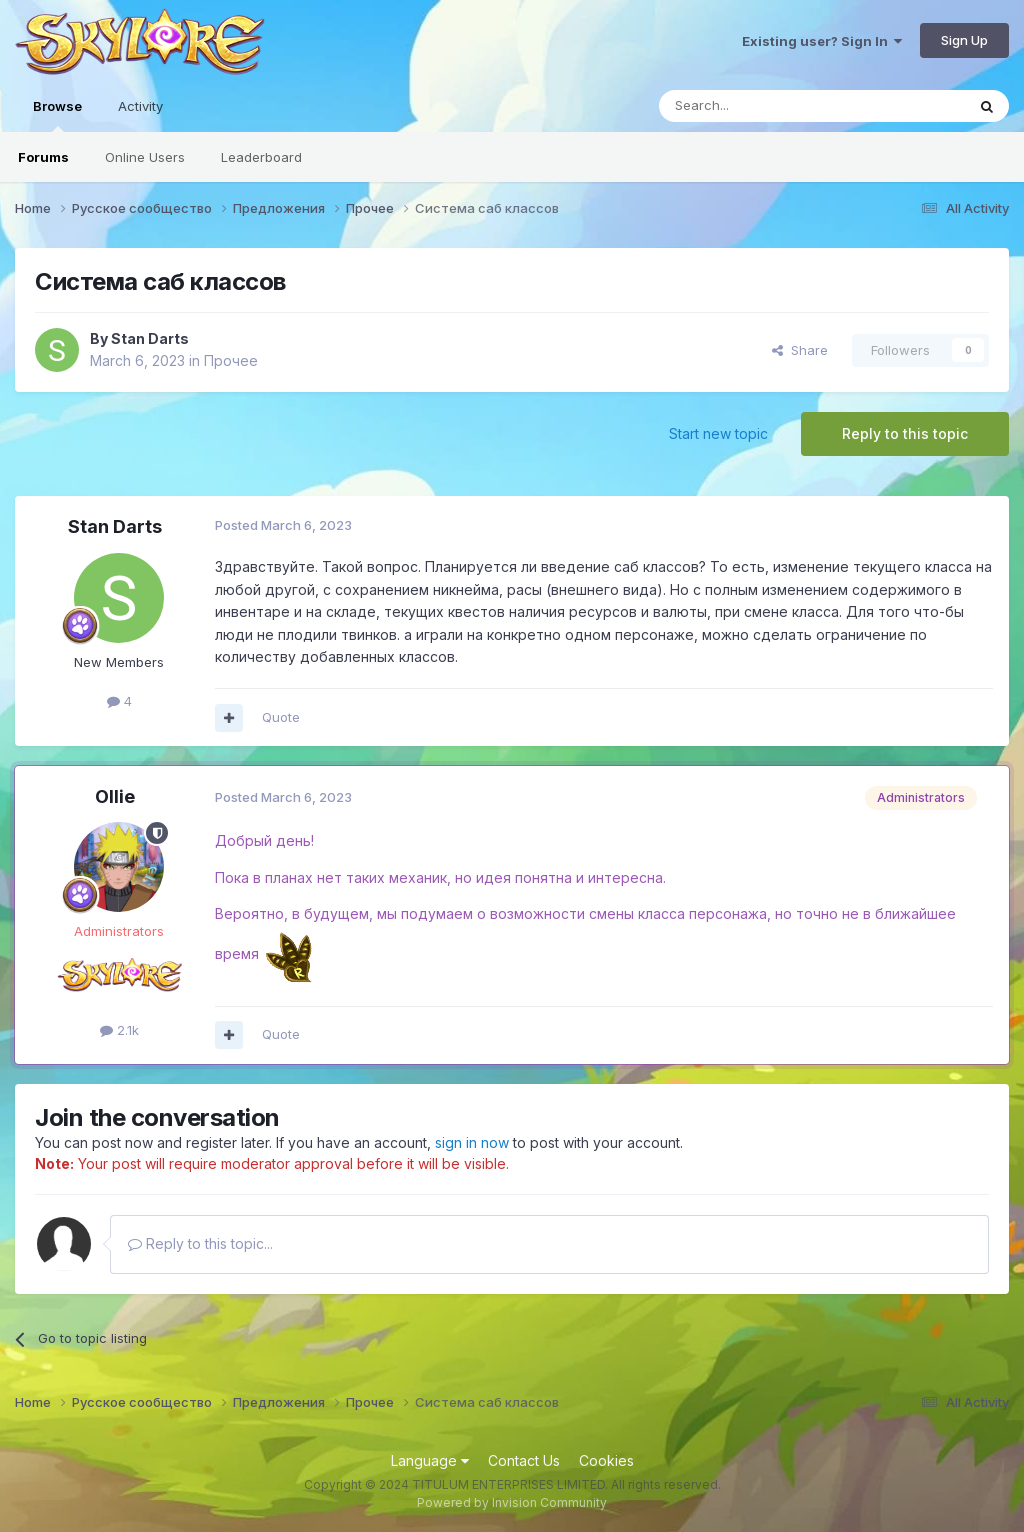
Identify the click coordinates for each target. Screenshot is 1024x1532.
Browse (57, 115)
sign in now (472, 1142)
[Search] (761, 106)
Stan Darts (150, 338)
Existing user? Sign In (822, 41)
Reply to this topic (905, 433)
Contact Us (524, 1460)
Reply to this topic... (200, 1243)
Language (430, 1460)
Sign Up (964, 40)
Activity (140, 106)
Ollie (115, 796)
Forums (43, 157)
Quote (281, 717)
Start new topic (718, 433)
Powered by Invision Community (512, 1502)
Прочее (231, 360)
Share (800, 350)
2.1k (119, 1030)
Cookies (606, 1460)
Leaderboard (261, 157)
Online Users (145, 157)
